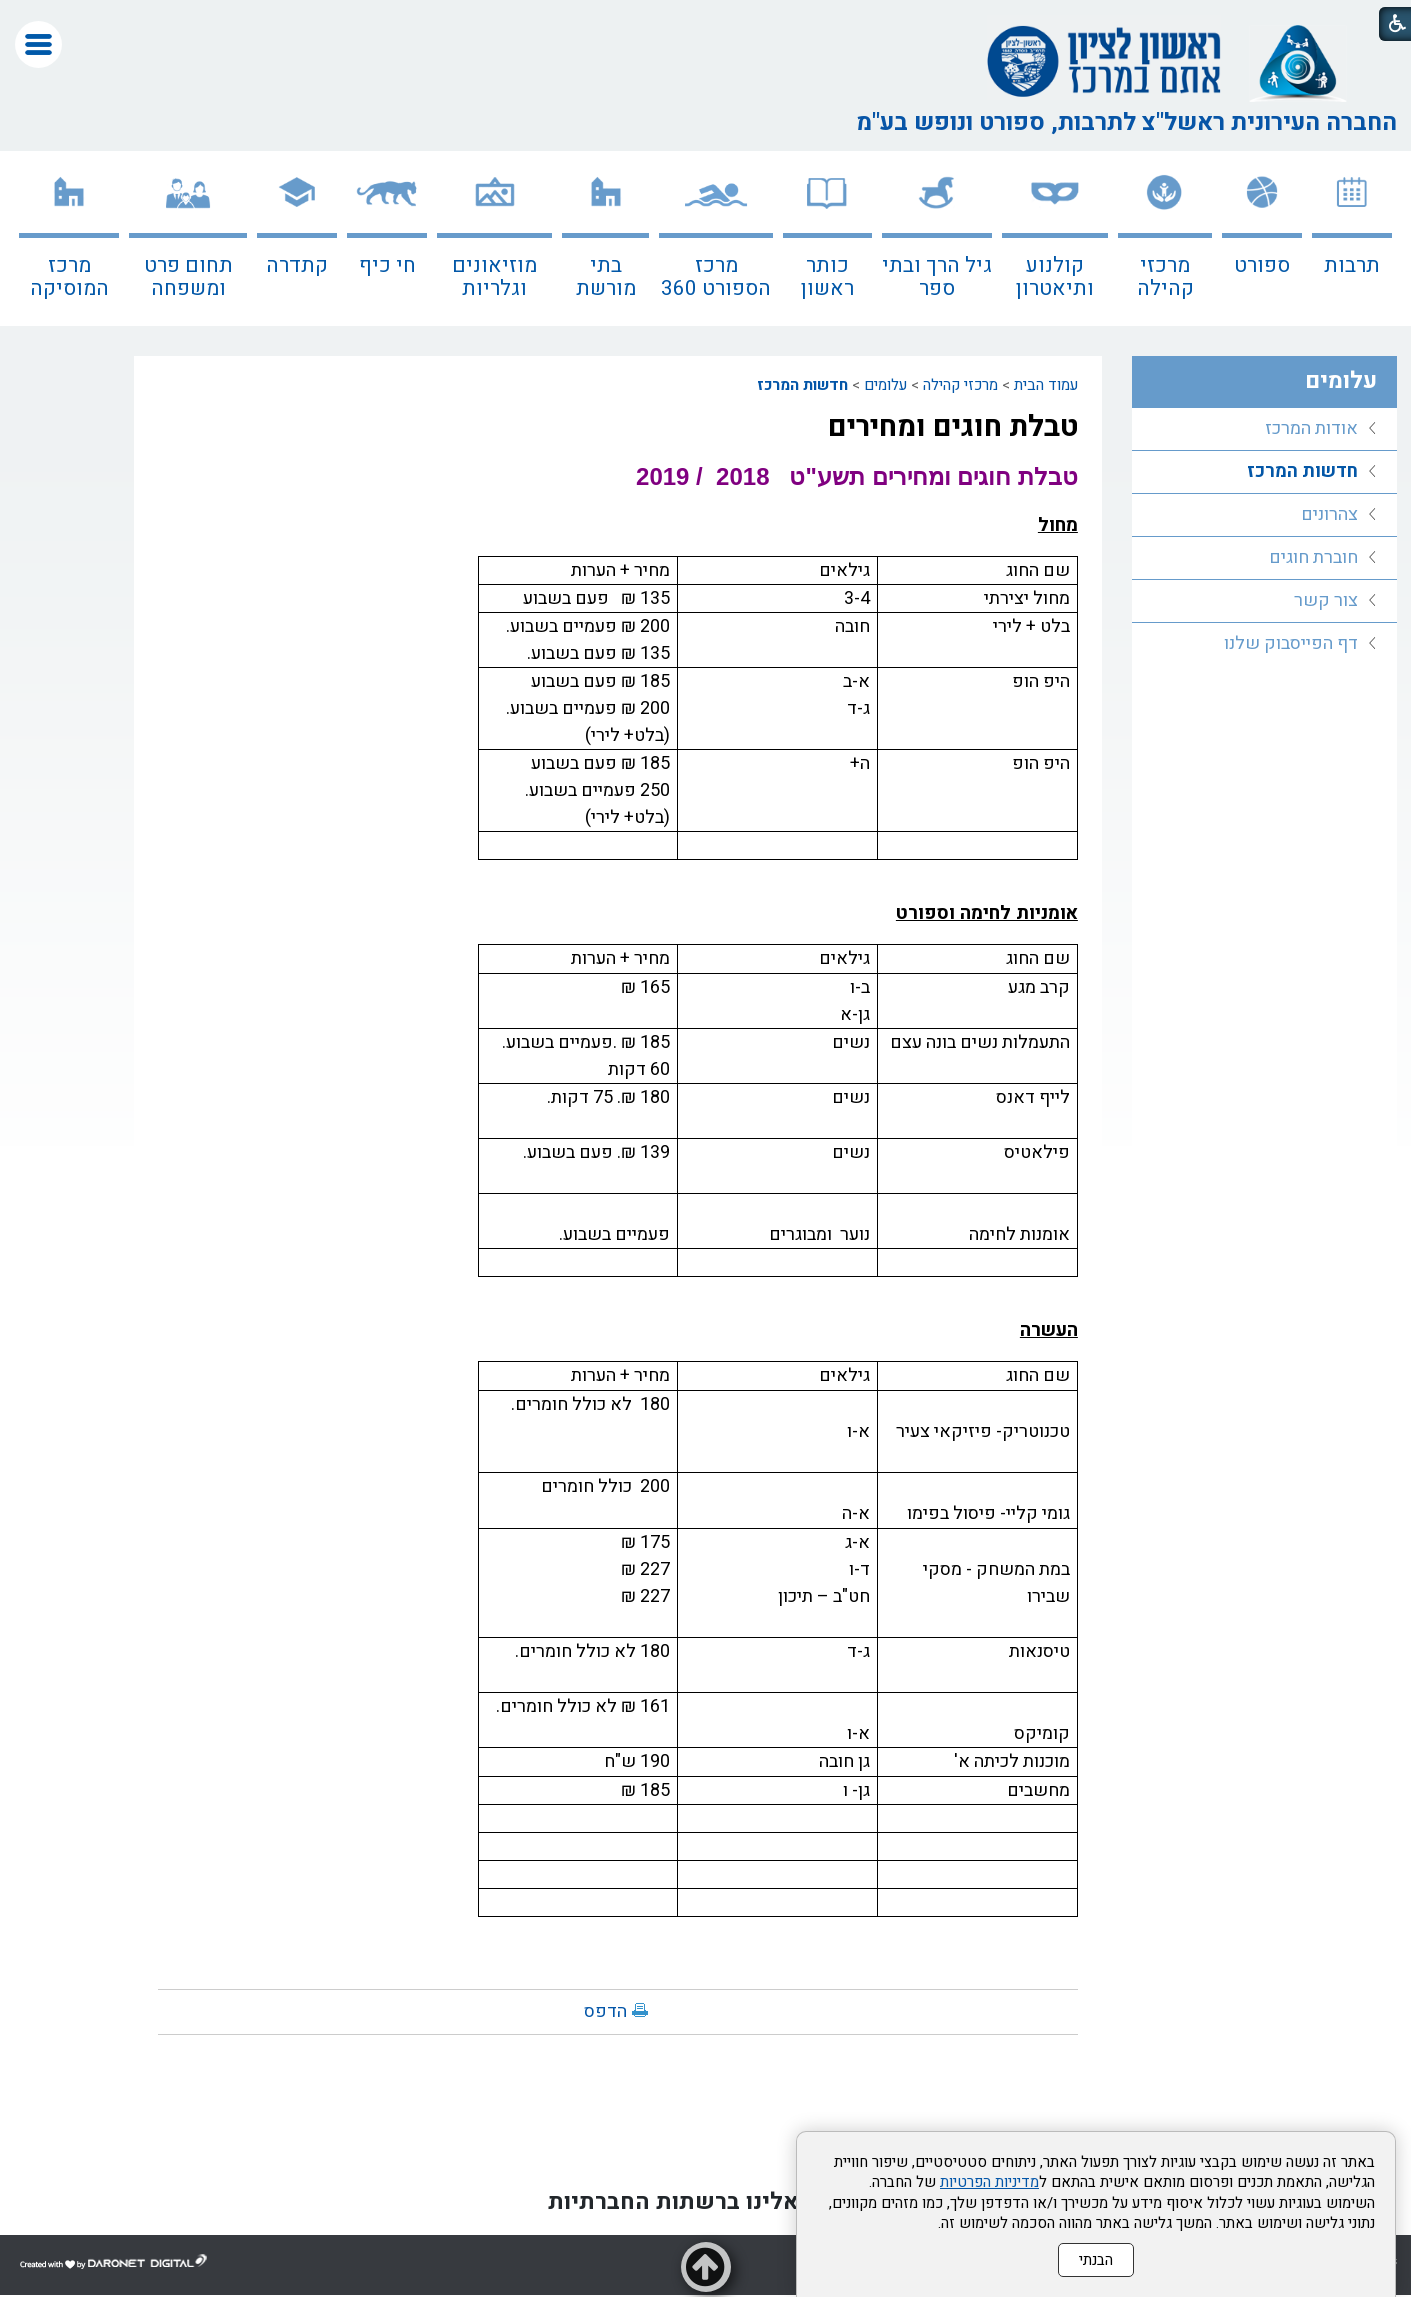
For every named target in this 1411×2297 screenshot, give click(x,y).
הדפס (605, 2011)
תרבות (1352, 265)
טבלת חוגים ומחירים (953, 427)
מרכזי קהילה (1165, 277)
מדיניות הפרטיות (989, 2182)
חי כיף (387, 265)
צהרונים (1329, 514)
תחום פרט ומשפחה (188, 277)
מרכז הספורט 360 (716, 277)
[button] (38, 44)
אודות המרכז (1311, 428)
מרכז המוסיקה (69, 277)
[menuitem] (1352, 238)
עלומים (885, 385)
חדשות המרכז (802, 385)
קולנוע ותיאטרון (1055, 277)
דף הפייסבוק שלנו (1291, 643)
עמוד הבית (1046, 385)
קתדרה (297, 265)
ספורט (1262, 265)
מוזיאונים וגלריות (494, 277)
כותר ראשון (827, 277)
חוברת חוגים (1313, 557)
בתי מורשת (606, 277)
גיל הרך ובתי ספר (937, 277)
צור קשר (1326, 600)
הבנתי (1096, 2260)
